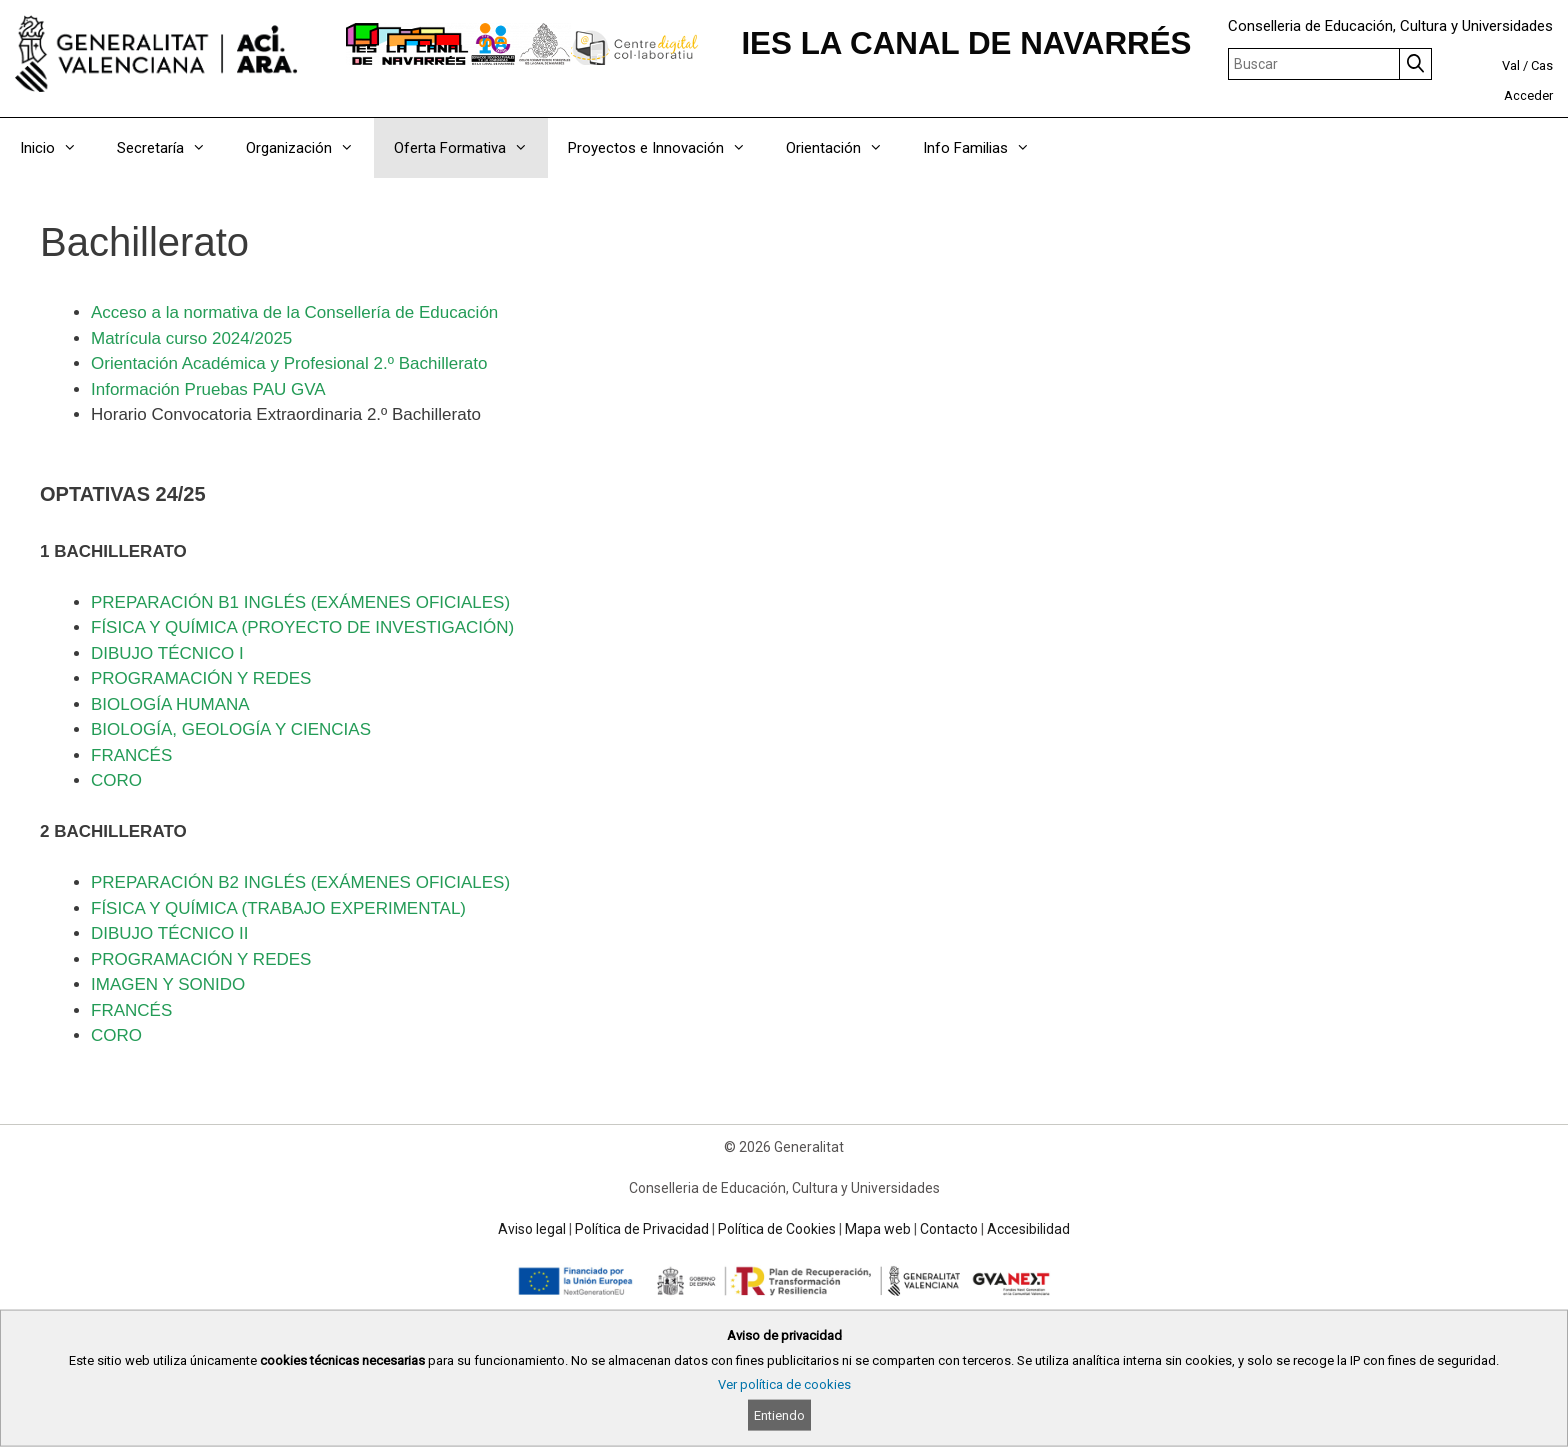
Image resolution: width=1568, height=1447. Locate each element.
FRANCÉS (131, 755)
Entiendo (779, 1415)
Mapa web (878, 1229)
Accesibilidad (1028, 1229)
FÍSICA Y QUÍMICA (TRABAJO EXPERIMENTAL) (278, 908)
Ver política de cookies (784, 1384)
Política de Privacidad (642, 1229)
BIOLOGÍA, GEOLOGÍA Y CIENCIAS (231, 729)
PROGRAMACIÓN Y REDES (201, 678)
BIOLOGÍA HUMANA (170, 704)
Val (1511, 65)
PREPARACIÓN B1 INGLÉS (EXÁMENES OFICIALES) (300, 602)
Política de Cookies (777, 1229)
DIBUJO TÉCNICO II (169, 933)
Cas (1542, 65)
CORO (116, 780)
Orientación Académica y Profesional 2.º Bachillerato (289, 363)
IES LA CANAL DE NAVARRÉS (966, 43)
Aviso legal (532, 1229)
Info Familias (986, 148)
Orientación (844, 148)
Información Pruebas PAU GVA (208, 389)
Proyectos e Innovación (667, 148)
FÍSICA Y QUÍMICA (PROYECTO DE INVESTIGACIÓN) (302, 627)
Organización (310, 148)
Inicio (58, 148)
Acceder (1528, 95)
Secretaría (171, 148)
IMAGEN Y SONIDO (168, 984)
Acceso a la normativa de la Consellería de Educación (294, 312)
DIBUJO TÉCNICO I (167, 653)
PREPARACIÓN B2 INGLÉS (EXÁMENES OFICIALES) (300, 882)
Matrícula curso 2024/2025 (191, 338)
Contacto (949, 1229)
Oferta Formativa (471, 148)
